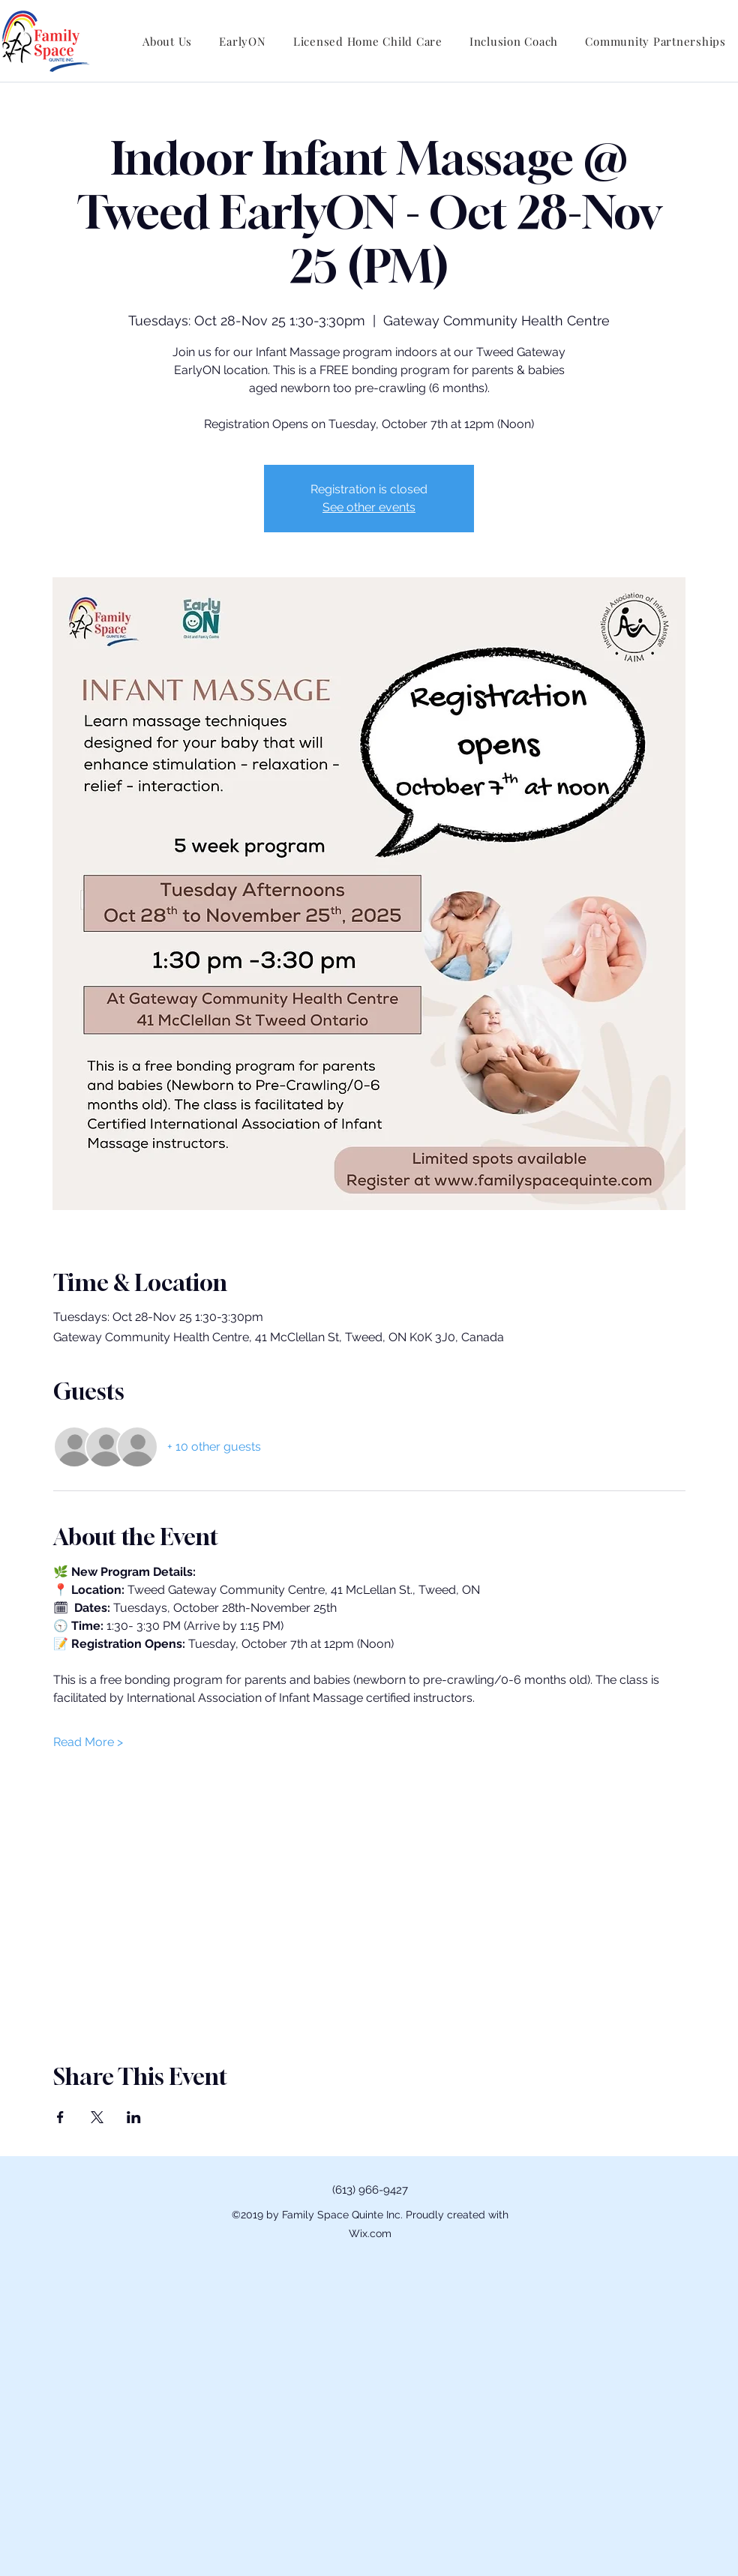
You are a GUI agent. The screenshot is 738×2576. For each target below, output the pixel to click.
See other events (369, 507)
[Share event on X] (97, 2117)
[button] (167, 41)
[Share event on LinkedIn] (134, 2117)
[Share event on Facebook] (60, 2117)
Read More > (88, 1742)
